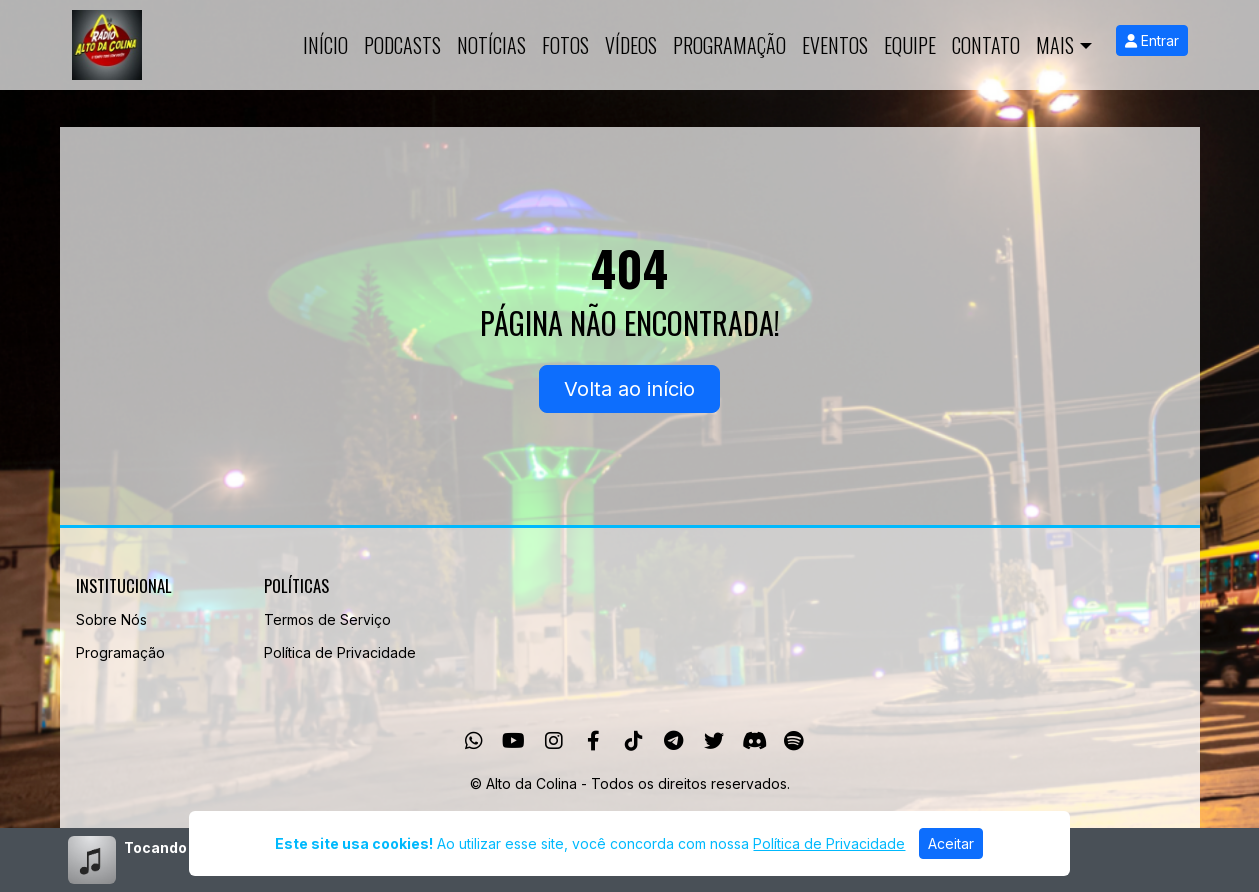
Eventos (835, 45)
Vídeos (631, 45)
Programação (729, 45)
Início (325, 45)
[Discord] (754, 741)
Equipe (910, 45)
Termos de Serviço (327, 619)
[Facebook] (593, 741)
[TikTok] (634, 741)
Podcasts (402, 45)
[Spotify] (793, 741)
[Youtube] (513, 741)
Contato (986, 45)
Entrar (1152, 40)
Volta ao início (629, 389)
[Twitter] (714, 741)
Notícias (491, 45)
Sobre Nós (111, 619)
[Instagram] (554, 741)
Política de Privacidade (340, 652)
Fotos (565, 45)
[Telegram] (673, 741)
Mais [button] (1055, 45)
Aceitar (951, 843)
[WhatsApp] (474, 741)
